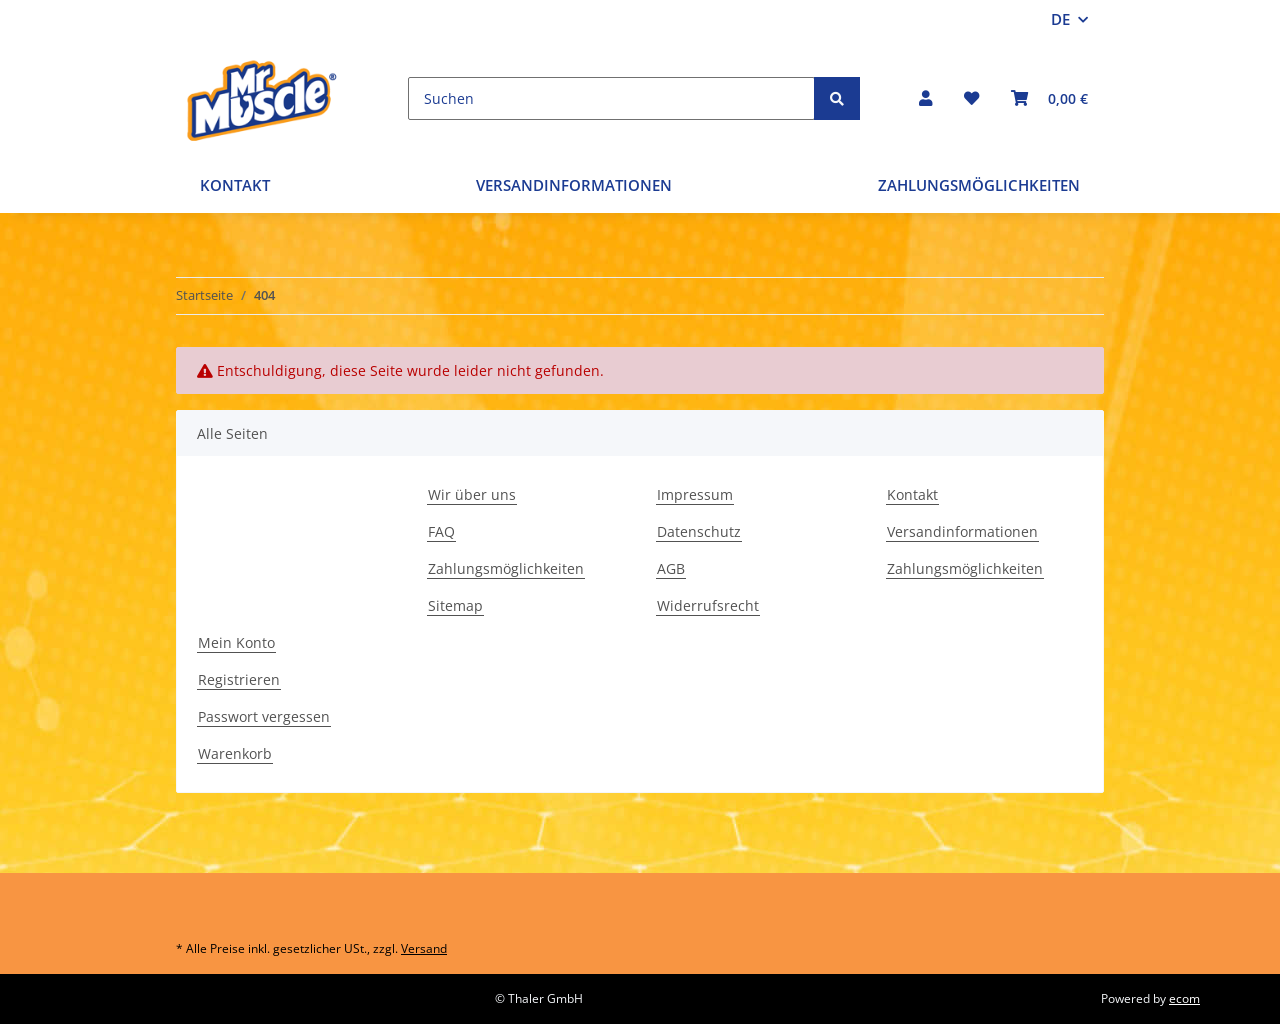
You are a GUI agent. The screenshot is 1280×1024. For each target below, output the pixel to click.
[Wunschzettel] (971, 98)
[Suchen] (611, 98)
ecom (1184, 998)
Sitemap (455, 605)
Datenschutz (699, 531)
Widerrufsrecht (708, 605)
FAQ (441, 531)
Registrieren (239, 679)
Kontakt (235, 185)
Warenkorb (235, 753)
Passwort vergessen (264, 716)
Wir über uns (472, 494)
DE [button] (1060, 19)
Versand (424, 948)
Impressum (695, 494)
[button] (925, 98)
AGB (671, 568)
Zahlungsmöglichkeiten (979, 185)
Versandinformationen (574, 185)
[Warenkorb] (1049, 98)
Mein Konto (236, 642)
